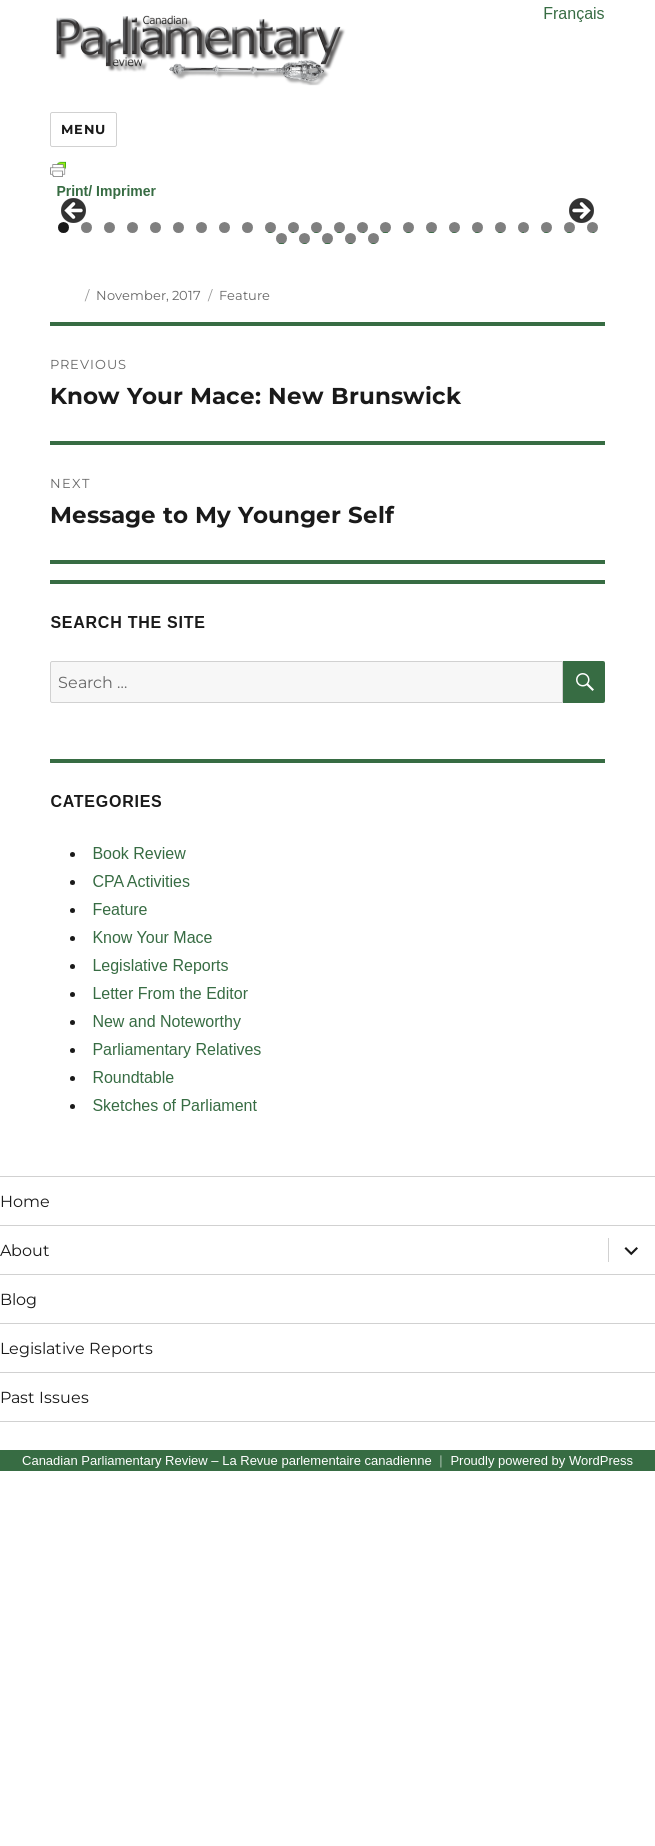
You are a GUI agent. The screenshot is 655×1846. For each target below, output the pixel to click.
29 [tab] (374, 613)
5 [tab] (155, 602)
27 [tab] (328, 613)
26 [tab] (305, 613)
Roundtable (133, 1452)
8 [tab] (224, 602)
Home (25, 1575)
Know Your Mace (152, 1312)
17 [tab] (432, 602)
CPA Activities (141, 1256)
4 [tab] (132, 602)
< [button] (75, 399)
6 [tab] (178, 602)
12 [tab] (317, 602)
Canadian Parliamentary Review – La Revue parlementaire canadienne (227, 1835)
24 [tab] (593, 602)
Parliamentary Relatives (176, 1424)
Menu (83, 129)
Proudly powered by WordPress (541, 1835)
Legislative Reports (160, 1340)
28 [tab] (351, 613)
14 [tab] (363, 602)
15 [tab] (386, 602)
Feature (244, 670)
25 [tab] (282, 613)
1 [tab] (63, 602)
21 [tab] (524, 602)
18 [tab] (455, 602)
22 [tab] (547, 602)
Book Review (138, 1228)
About (25, 1624)
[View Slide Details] (186, 404)
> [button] (580, 399)
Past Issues (44, 1771)
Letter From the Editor (170, 1368)
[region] (327, 404)
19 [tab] (478, 602)
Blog (18, 1673)
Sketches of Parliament (174, 1480)
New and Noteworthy (166, 1396)
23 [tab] (570, 602)
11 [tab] (294, 602)
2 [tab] (86, 602)
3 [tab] (109, 602)
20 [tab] (501, 602)
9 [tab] (247, 602)
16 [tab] (409, 602)
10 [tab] (271, 602)
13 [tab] (340, 602)
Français (573, 13)
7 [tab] (201, 602)
